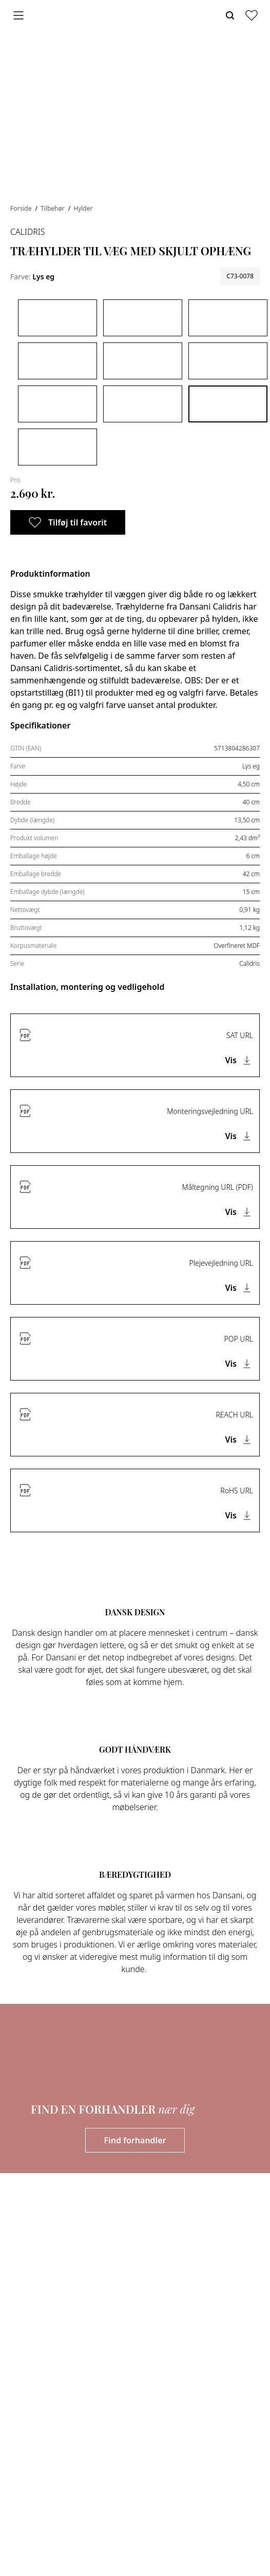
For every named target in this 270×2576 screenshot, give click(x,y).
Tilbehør (53, 208)
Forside (21, 208)
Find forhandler (135, 2140)
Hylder (82, 208)
